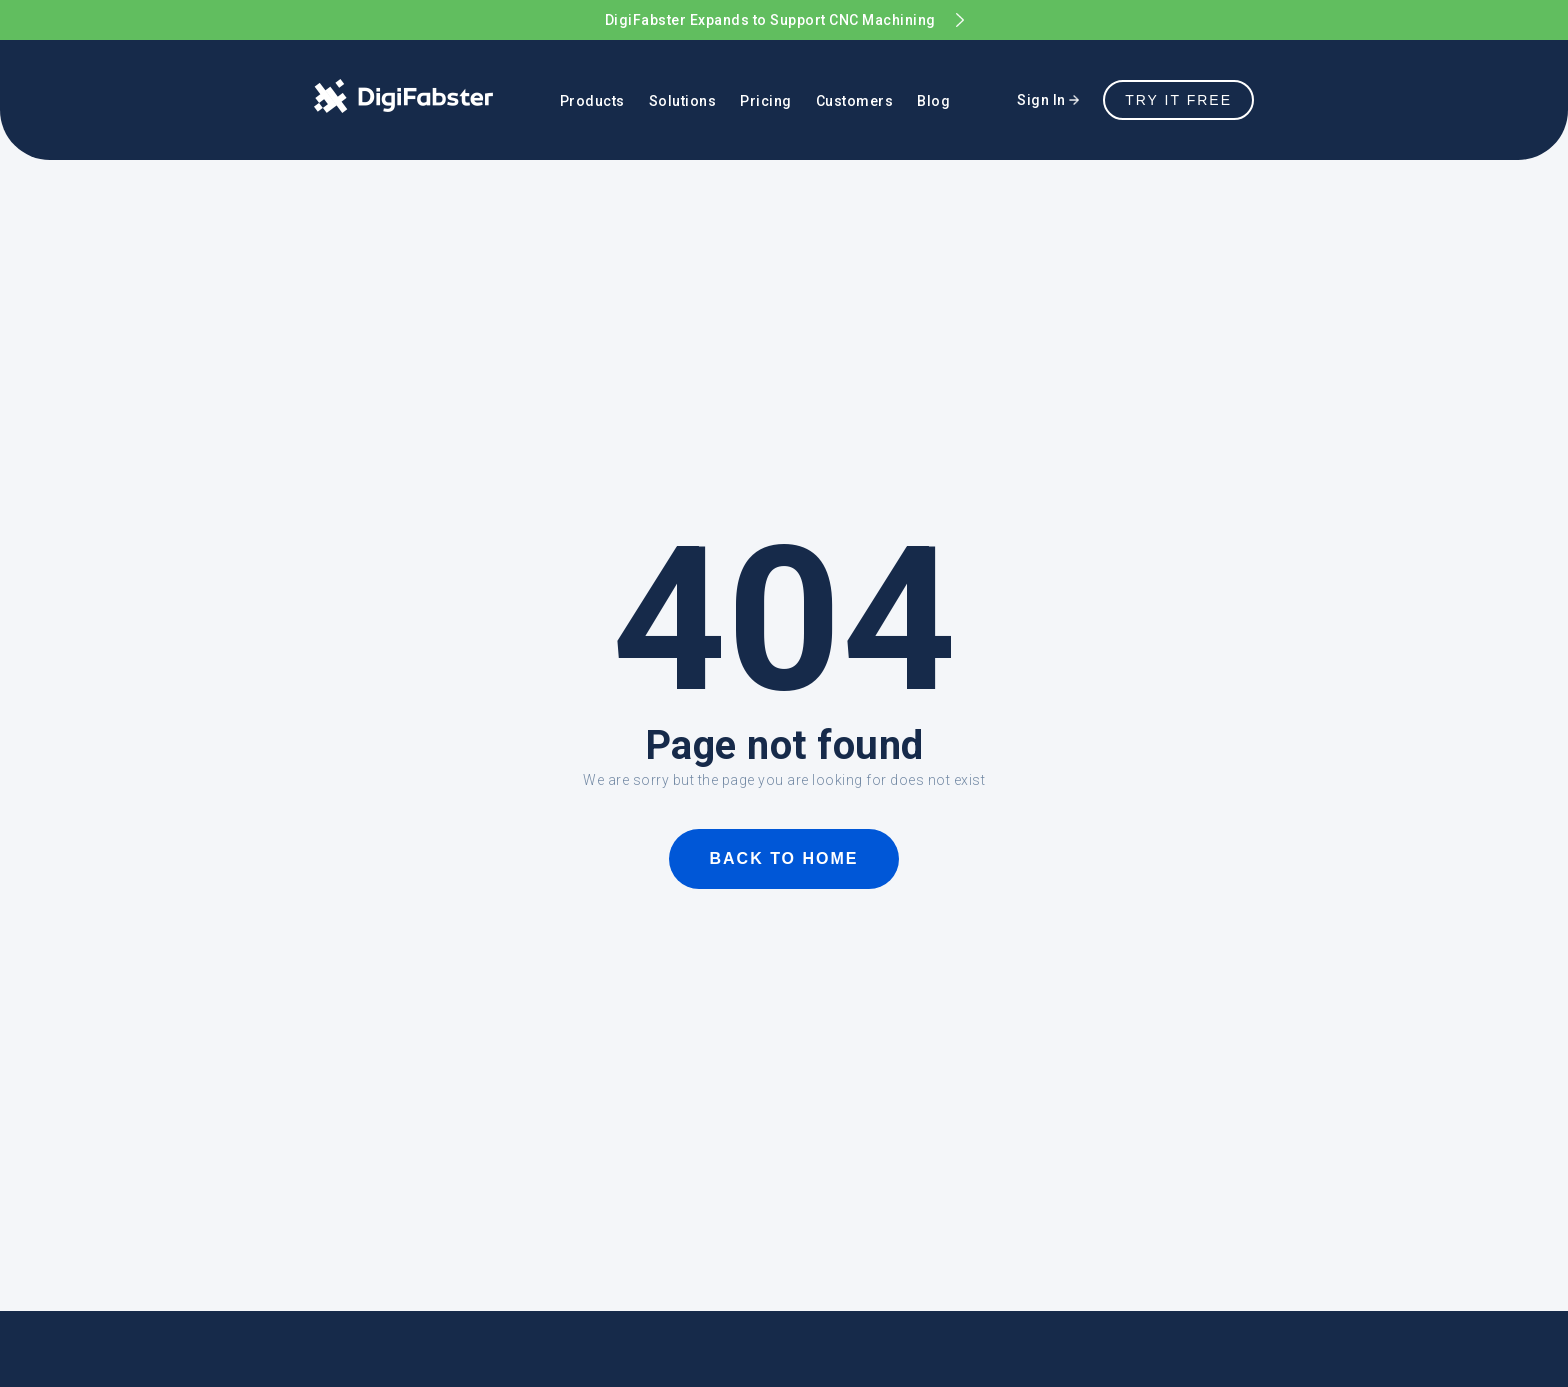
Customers (855, 101)
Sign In (1048, 100)
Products (592, 101)
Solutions (683, 101)
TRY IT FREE (1178, 100)
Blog (933, 101)
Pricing (766, 101)
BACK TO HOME (783, 858)
